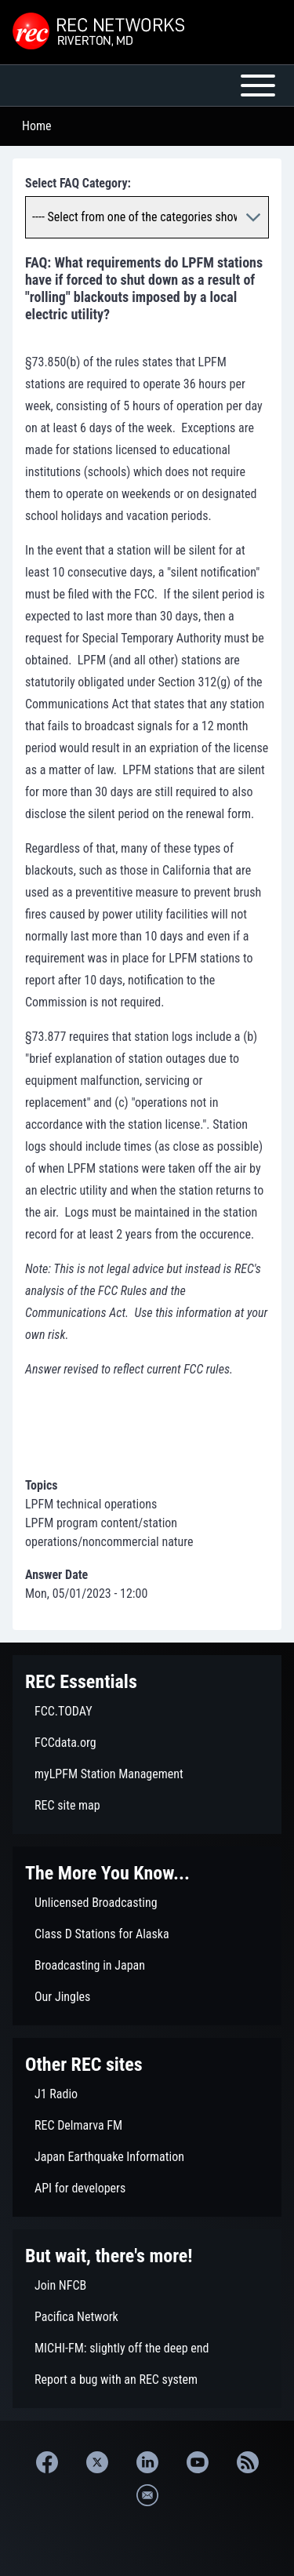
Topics (41, 1485)
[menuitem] (147, 1711)
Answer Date (56, 1574)
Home (37, 125)
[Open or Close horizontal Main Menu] (147, 85)
